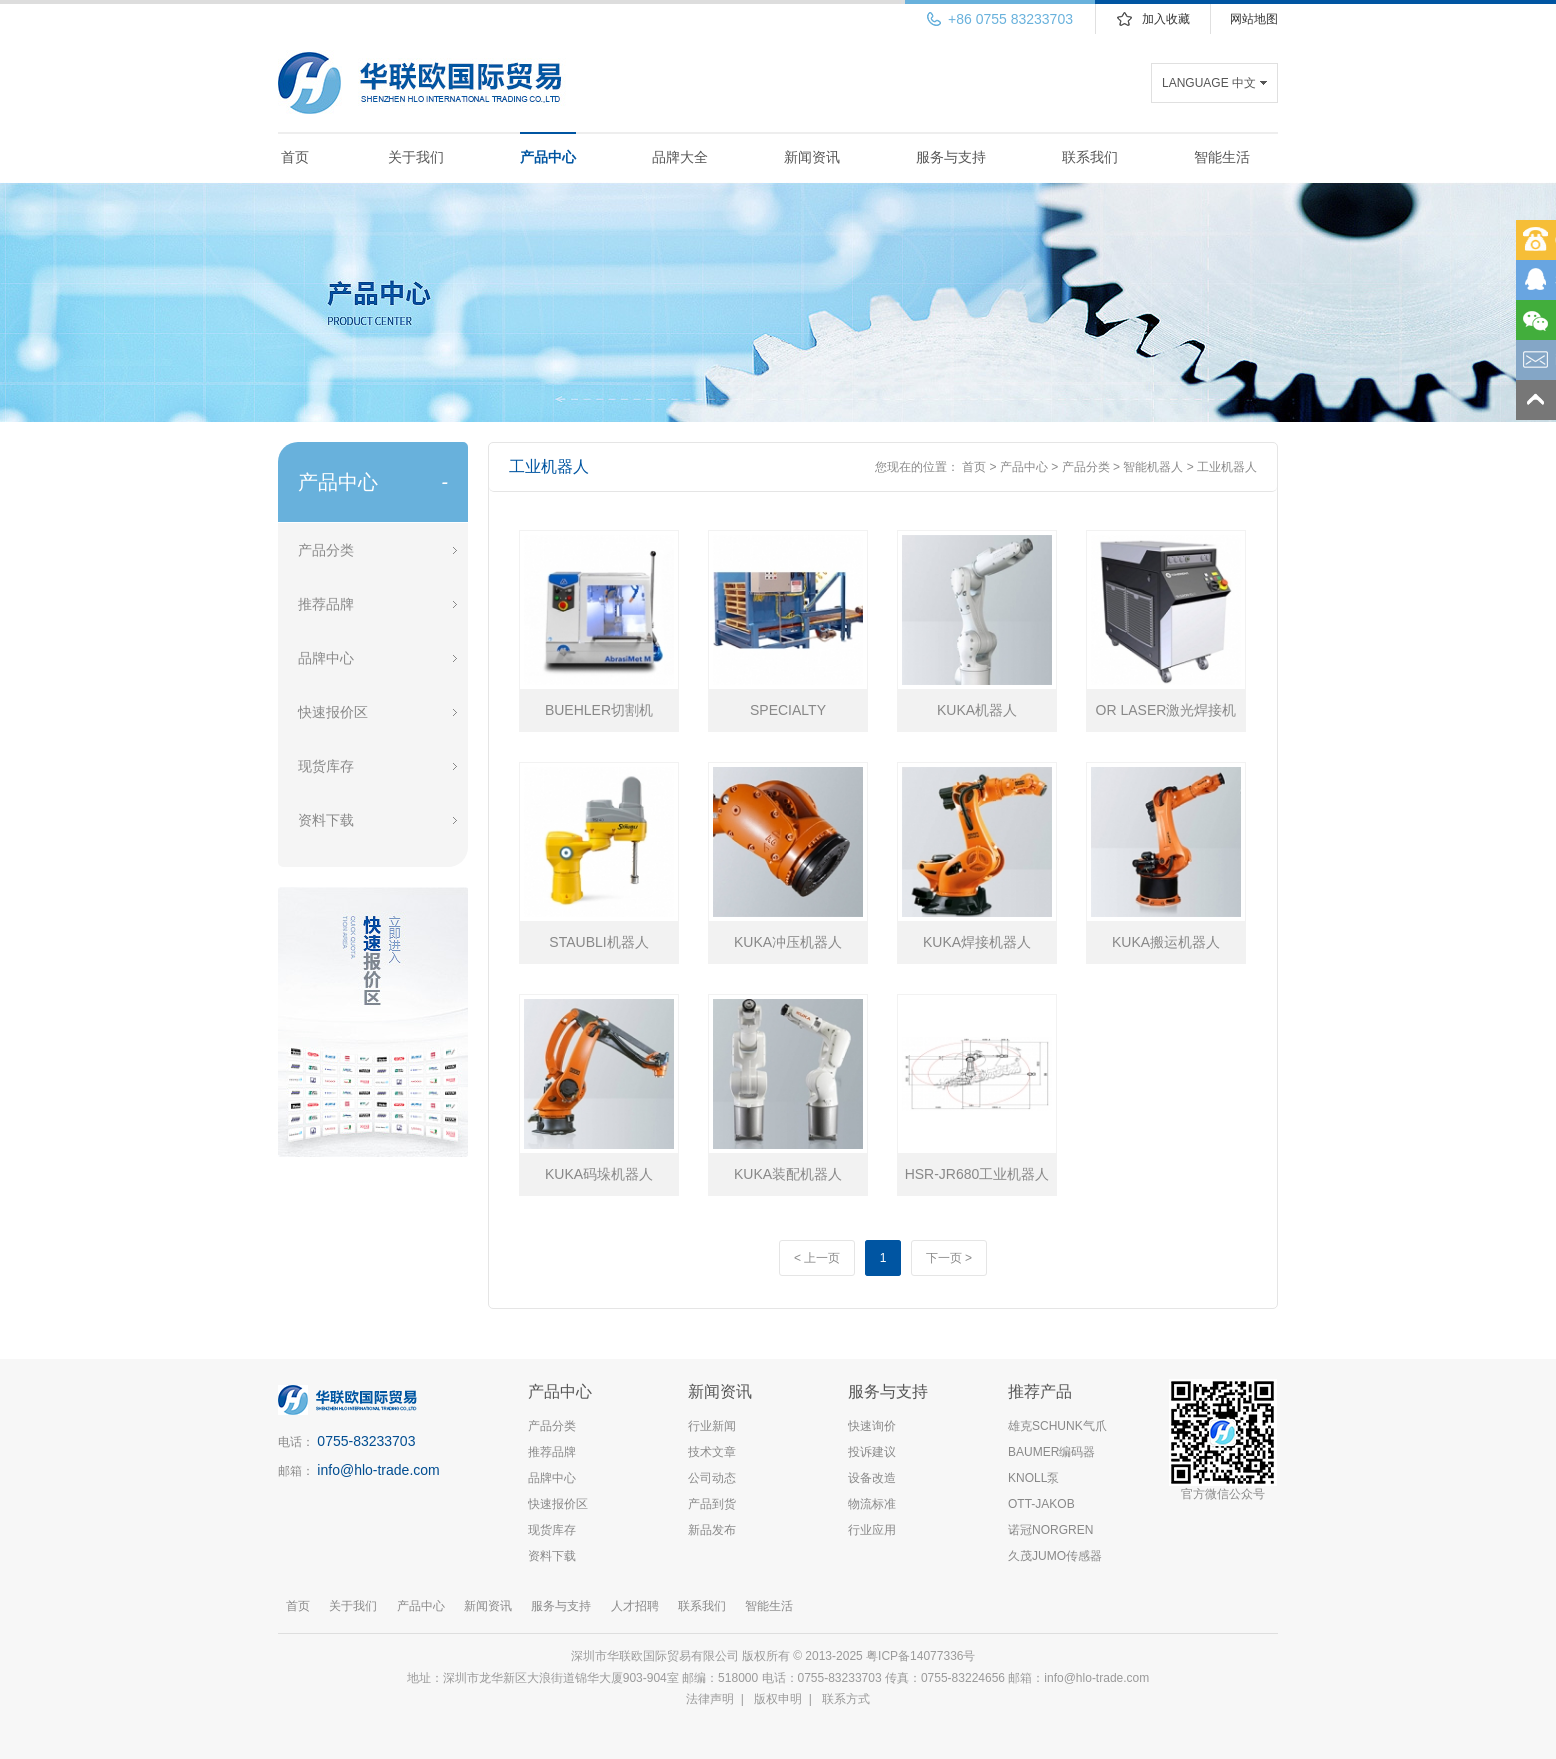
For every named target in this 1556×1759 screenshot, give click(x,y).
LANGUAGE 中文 (1209, 83)
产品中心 (548, 157)
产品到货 (712, 1504)
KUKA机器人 (977, 710)
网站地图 (1254, 19)
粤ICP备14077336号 (922, 1656)
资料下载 (326, 820)
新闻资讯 (812, 157)
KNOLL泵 (1033, 1478)
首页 (295, 157)
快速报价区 (333, 712)
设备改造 (872, 1478)
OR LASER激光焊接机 (1166, 710)
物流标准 (872, 1504)
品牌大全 (680, 157)
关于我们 (416, 157)
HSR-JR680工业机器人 (977, 1174)
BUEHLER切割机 (599, 710)
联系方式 (846, 1699)
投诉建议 (872, 1452)
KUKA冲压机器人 (788, 942)
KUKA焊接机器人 (977, 942)
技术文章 (712, 1452)
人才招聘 (635, 1606)
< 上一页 (817, 1258)
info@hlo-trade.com (378, 1470)
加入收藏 (1166, 19)
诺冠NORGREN (1050, 1530)
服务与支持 (951, 157)
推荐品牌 (326, 604)
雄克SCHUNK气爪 (1057, 1426)
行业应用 (872, 1530)
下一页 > (949, 1258)
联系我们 (1090, 157)
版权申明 (778, 1699)
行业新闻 (712, 1426)
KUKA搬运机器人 (1166, 942)
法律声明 (710, 1699)
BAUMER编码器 (1051, 1452)
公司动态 (712, 1478)
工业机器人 (1227, 467)
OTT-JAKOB (1041, 1504)
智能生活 (1222, 157)
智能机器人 (1153, 467)
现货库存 (326, 766)
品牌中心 (326, 658)
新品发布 (712, 1530)
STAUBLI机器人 (598, 942)
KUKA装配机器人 (788, 1174)
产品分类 (326, 550)
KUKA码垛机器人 (599, 1174)
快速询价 (872, 1426)
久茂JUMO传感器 (1055, 1556)
